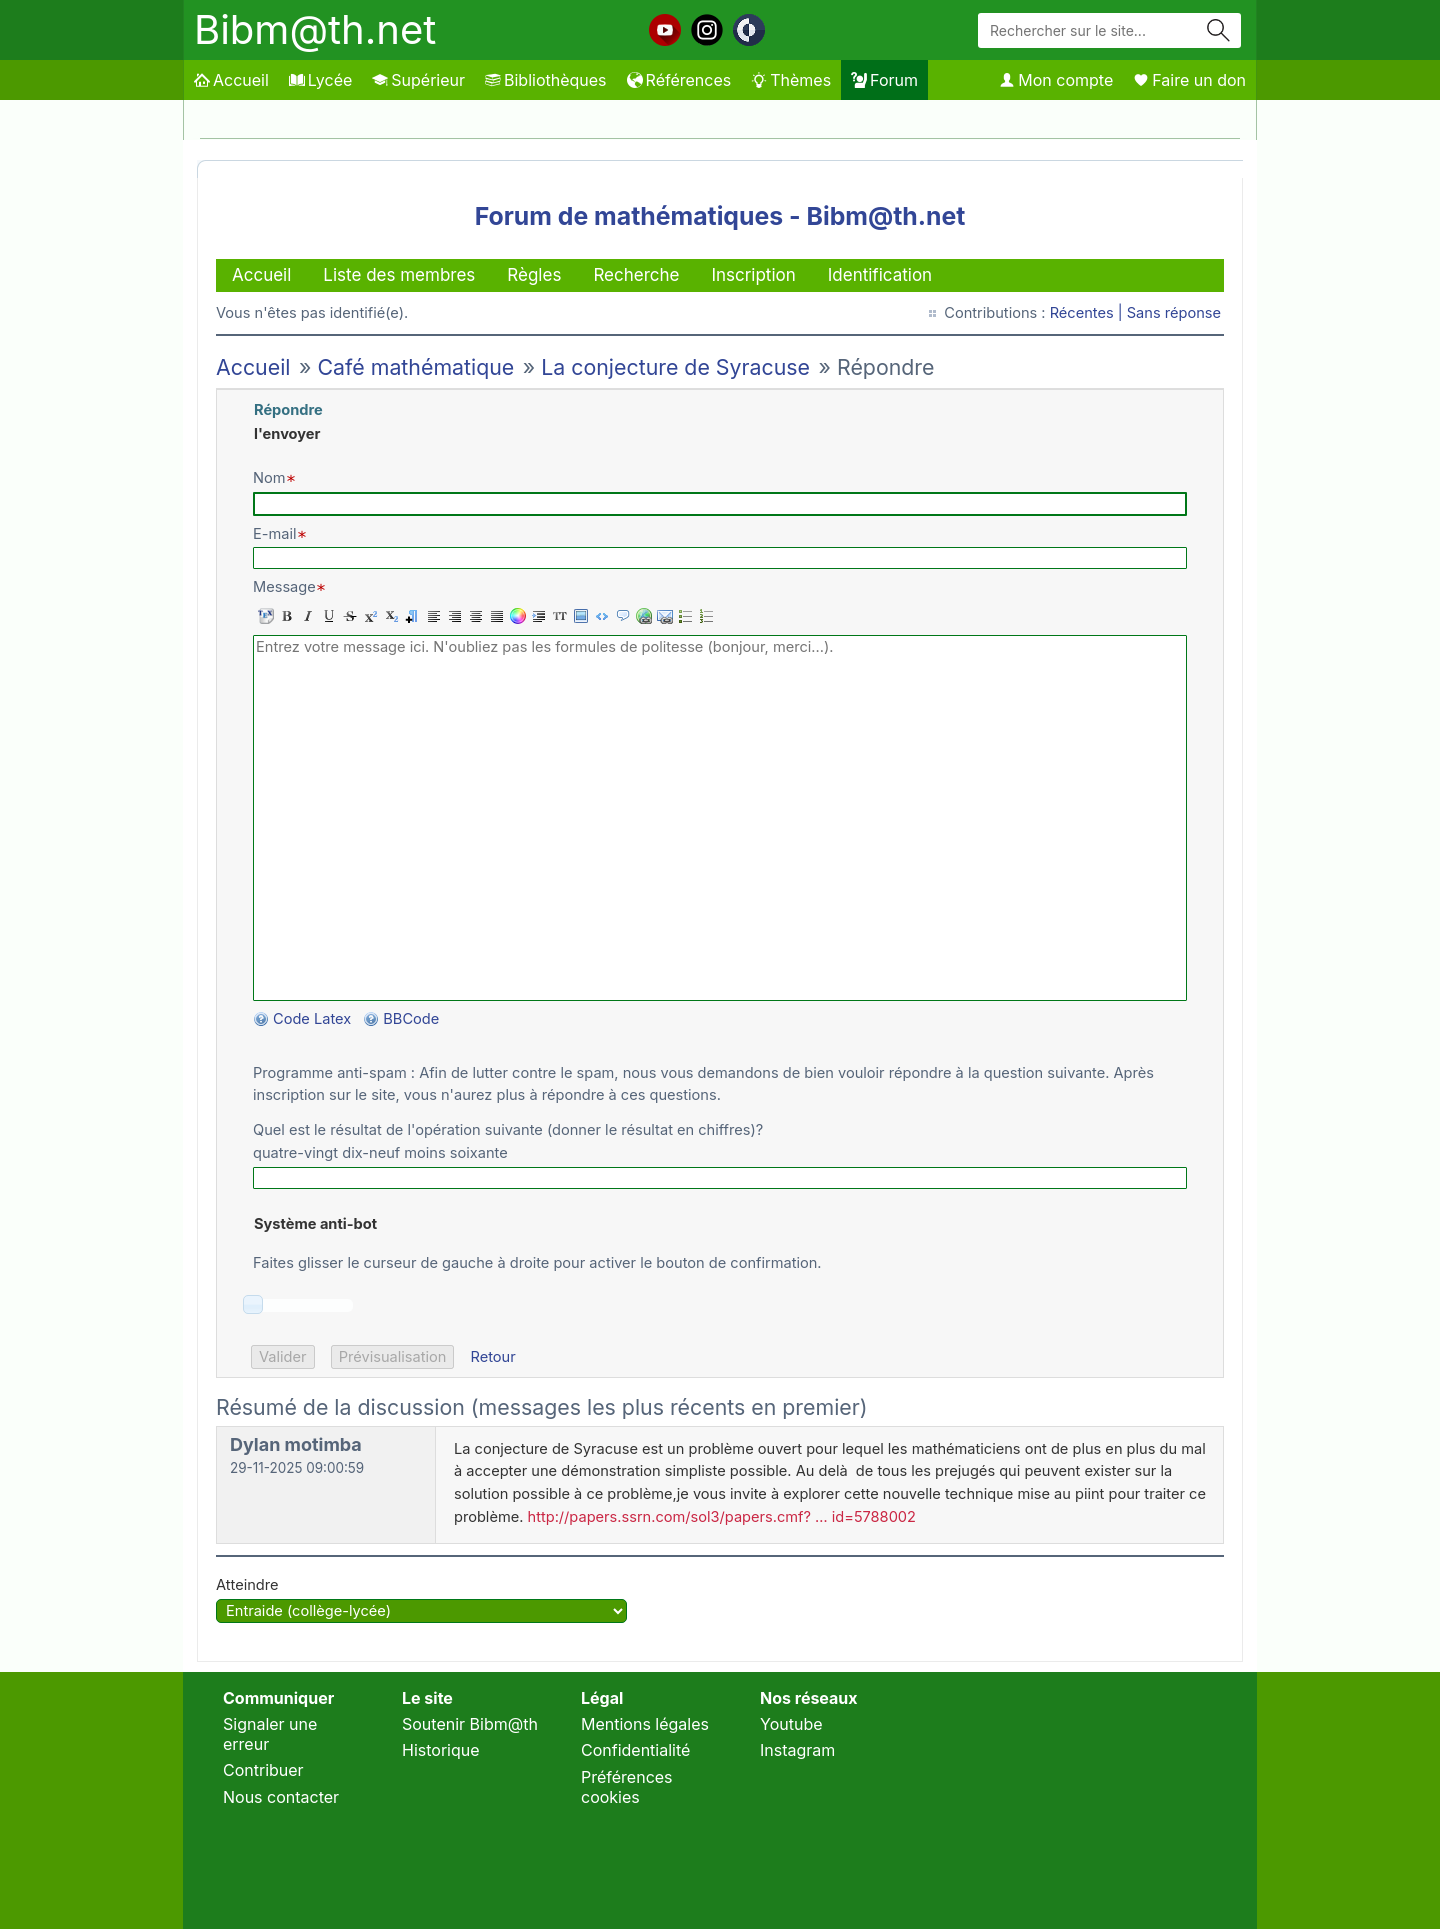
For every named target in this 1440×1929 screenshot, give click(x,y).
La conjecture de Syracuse (675, 367)
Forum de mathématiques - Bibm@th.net (720, 216)
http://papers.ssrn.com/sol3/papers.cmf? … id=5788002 (722, 1517)
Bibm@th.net (315, 29)
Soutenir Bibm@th (470, 1724)
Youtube (791, 1724)
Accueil (231, 80)
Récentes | (1088, 313)
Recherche (636, 275)
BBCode (413, 1019)
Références (679, 80)
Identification (880, 275)
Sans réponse (1174, 313)
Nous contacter (281, 1797)
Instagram (797, 1750)
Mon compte (1056, 80)
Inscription (753, 275)
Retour (492, 1357)
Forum (884, 80)
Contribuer (263, 1770)
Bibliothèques (546, 80)
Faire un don (1189, 80)
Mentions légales (645, 1724)
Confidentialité (635, 1750)
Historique (441, 1750)
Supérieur (418, 80)
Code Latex (312, 1019)
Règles (534, 275)
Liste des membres (399, 275)
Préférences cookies (627, 1787)
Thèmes (791, 80)
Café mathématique (415, 367)
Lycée (320, 80)
